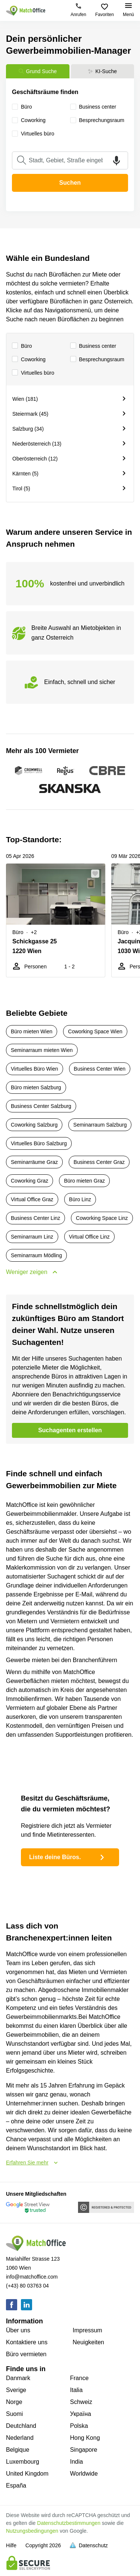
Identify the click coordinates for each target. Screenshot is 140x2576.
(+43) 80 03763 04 (27, 2286)
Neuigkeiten (89, 2342)
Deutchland (21, 2426)
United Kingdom (27, 2473)
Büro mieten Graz (84, 1181)
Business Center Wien (100, 1069)
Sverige (16, 2390)
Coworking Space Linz (102, 1218)
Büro (22, 346)
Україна (80, 2414)
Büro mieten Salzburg (36, 1087)
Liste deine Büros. (68, 1857)
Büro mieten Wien (31, 1031)
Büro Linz (80, 1199)
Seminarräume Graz (34, 1162)
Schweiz (81, 2402)
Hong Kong (85, 2438)
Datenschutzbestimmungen (68, 2523)
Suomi (14, 2414)
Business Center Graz (99, 1162)
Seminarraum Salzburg (100, 1125)
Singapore (83, 2450)
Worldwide (84, 2473)
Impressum (87, 2330)
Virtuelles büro (33, 373)
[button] (97, 874)
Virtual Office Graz (32, 1199)
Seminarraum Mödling (36, 1255)
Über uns (18, 2330)
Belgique (17, 2450)
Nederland (20, 2438)
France (79, 2378)
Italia (76, 2390)
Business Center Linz (35, 1218)
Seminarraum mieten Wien (42, 1050)
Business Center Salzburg (41, 1106)
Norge (14, 2402)
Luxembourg (22, 2461)
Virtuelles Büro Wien (34, 1069)
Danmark (18, 2378)
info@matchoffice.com (31, 2277)
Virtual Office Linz (89, 1237)
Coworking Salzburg (34, 1125)
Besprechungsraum (97, 359)
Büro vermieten (26, 2354)
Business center (93, 346)
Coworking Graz (29, 1181)
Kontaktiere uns (26, 2342)
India (76, 2461)
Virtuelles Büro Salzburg (39, 1143)
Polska (79, 2426)
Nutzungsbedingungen (32, 2531)
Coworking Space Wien (95, 1031)
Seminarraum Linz (32, 1237)
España (16, 2485)
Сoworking (29, 359)
